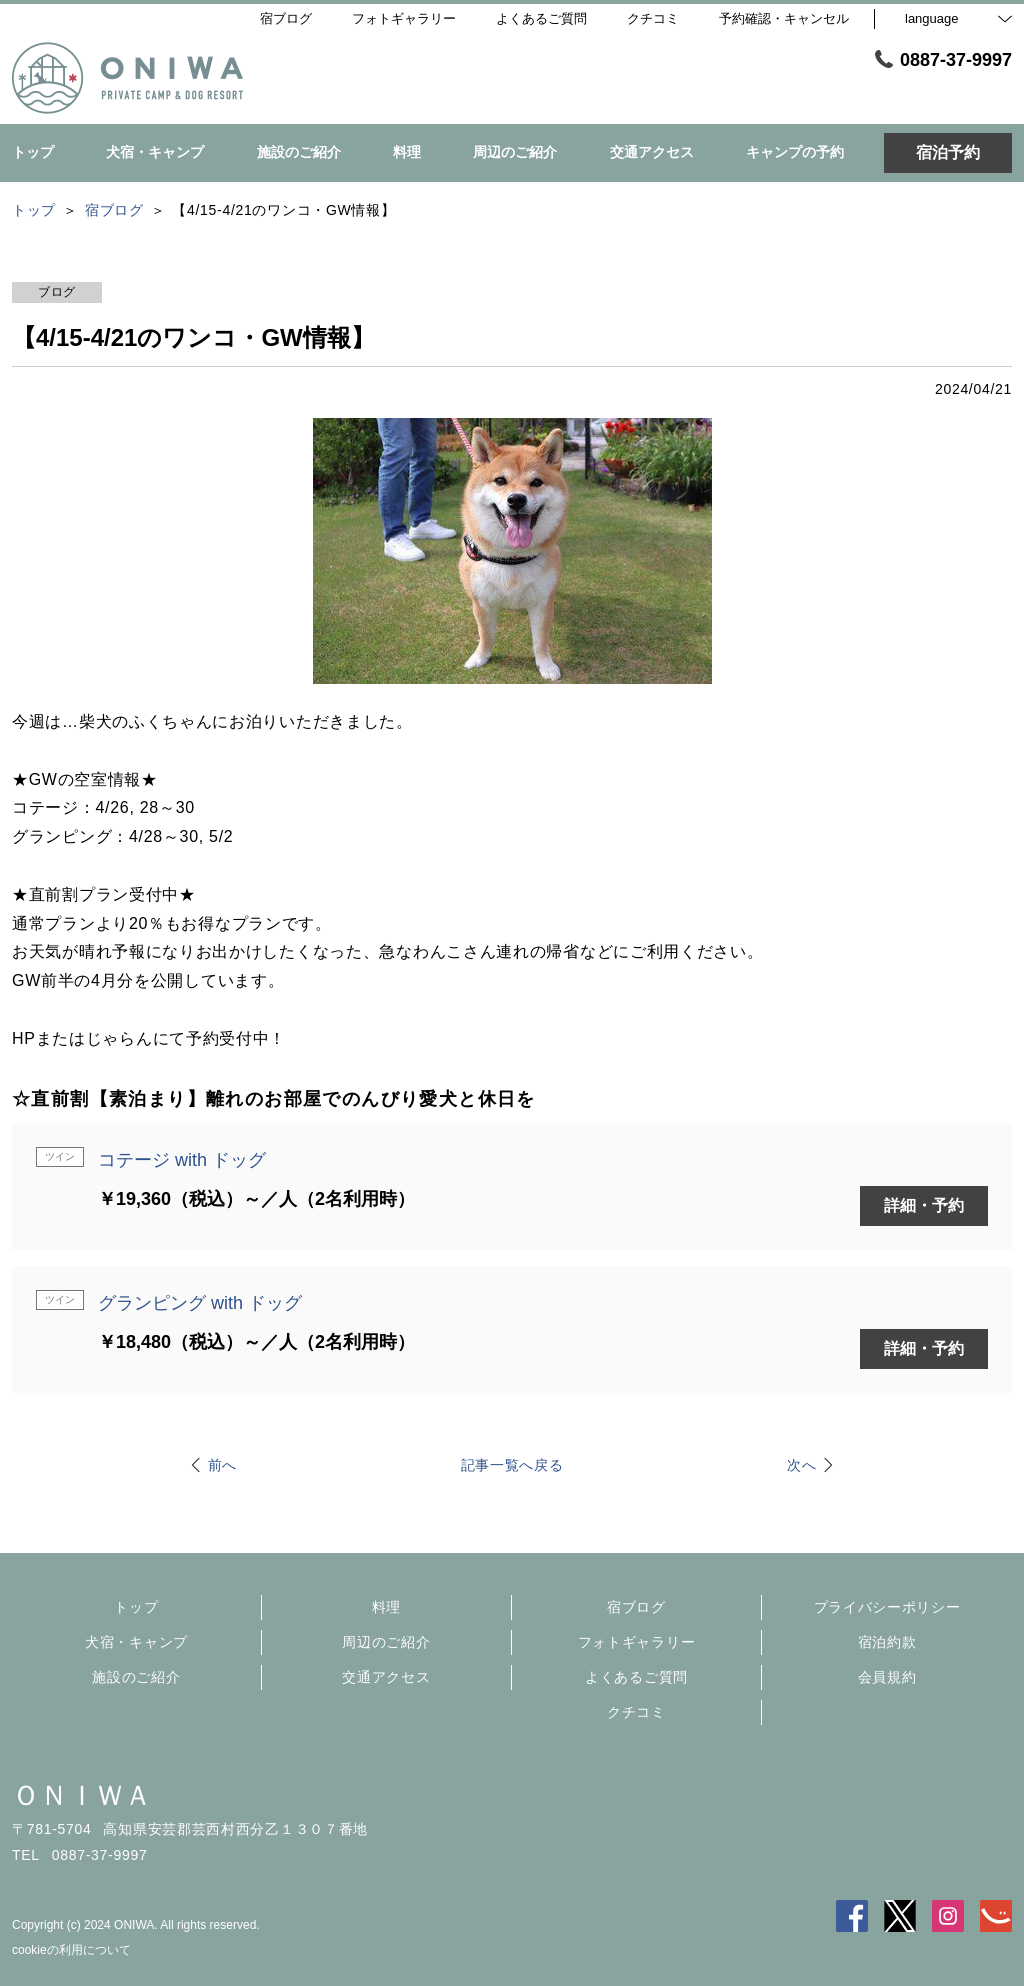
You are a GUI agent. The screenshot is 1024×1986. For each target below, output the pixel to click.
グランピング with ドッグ (200, 1303)
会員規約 (887, 1677)
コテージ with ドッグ (182, 1160)
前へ (222, 1465)
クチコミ (636, 1712)
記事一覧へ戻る (512, 1465)
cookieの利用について (71, 1950)
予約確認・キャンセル (784, 18)
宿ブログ (636, 1607)
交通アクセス (386, 1677)
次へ (801, 1465)
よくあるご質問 (636, 1677)
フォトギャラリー (637, 1642)
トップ (136, 1607)
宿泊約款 (887, 1642)
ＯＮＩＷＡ (82, 1795)
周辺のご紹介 (386, 1642)
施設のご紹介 (136, 1677)
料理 (386, 1607)
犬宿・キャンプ (136, 1642)
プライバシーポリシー (887, 1607)
